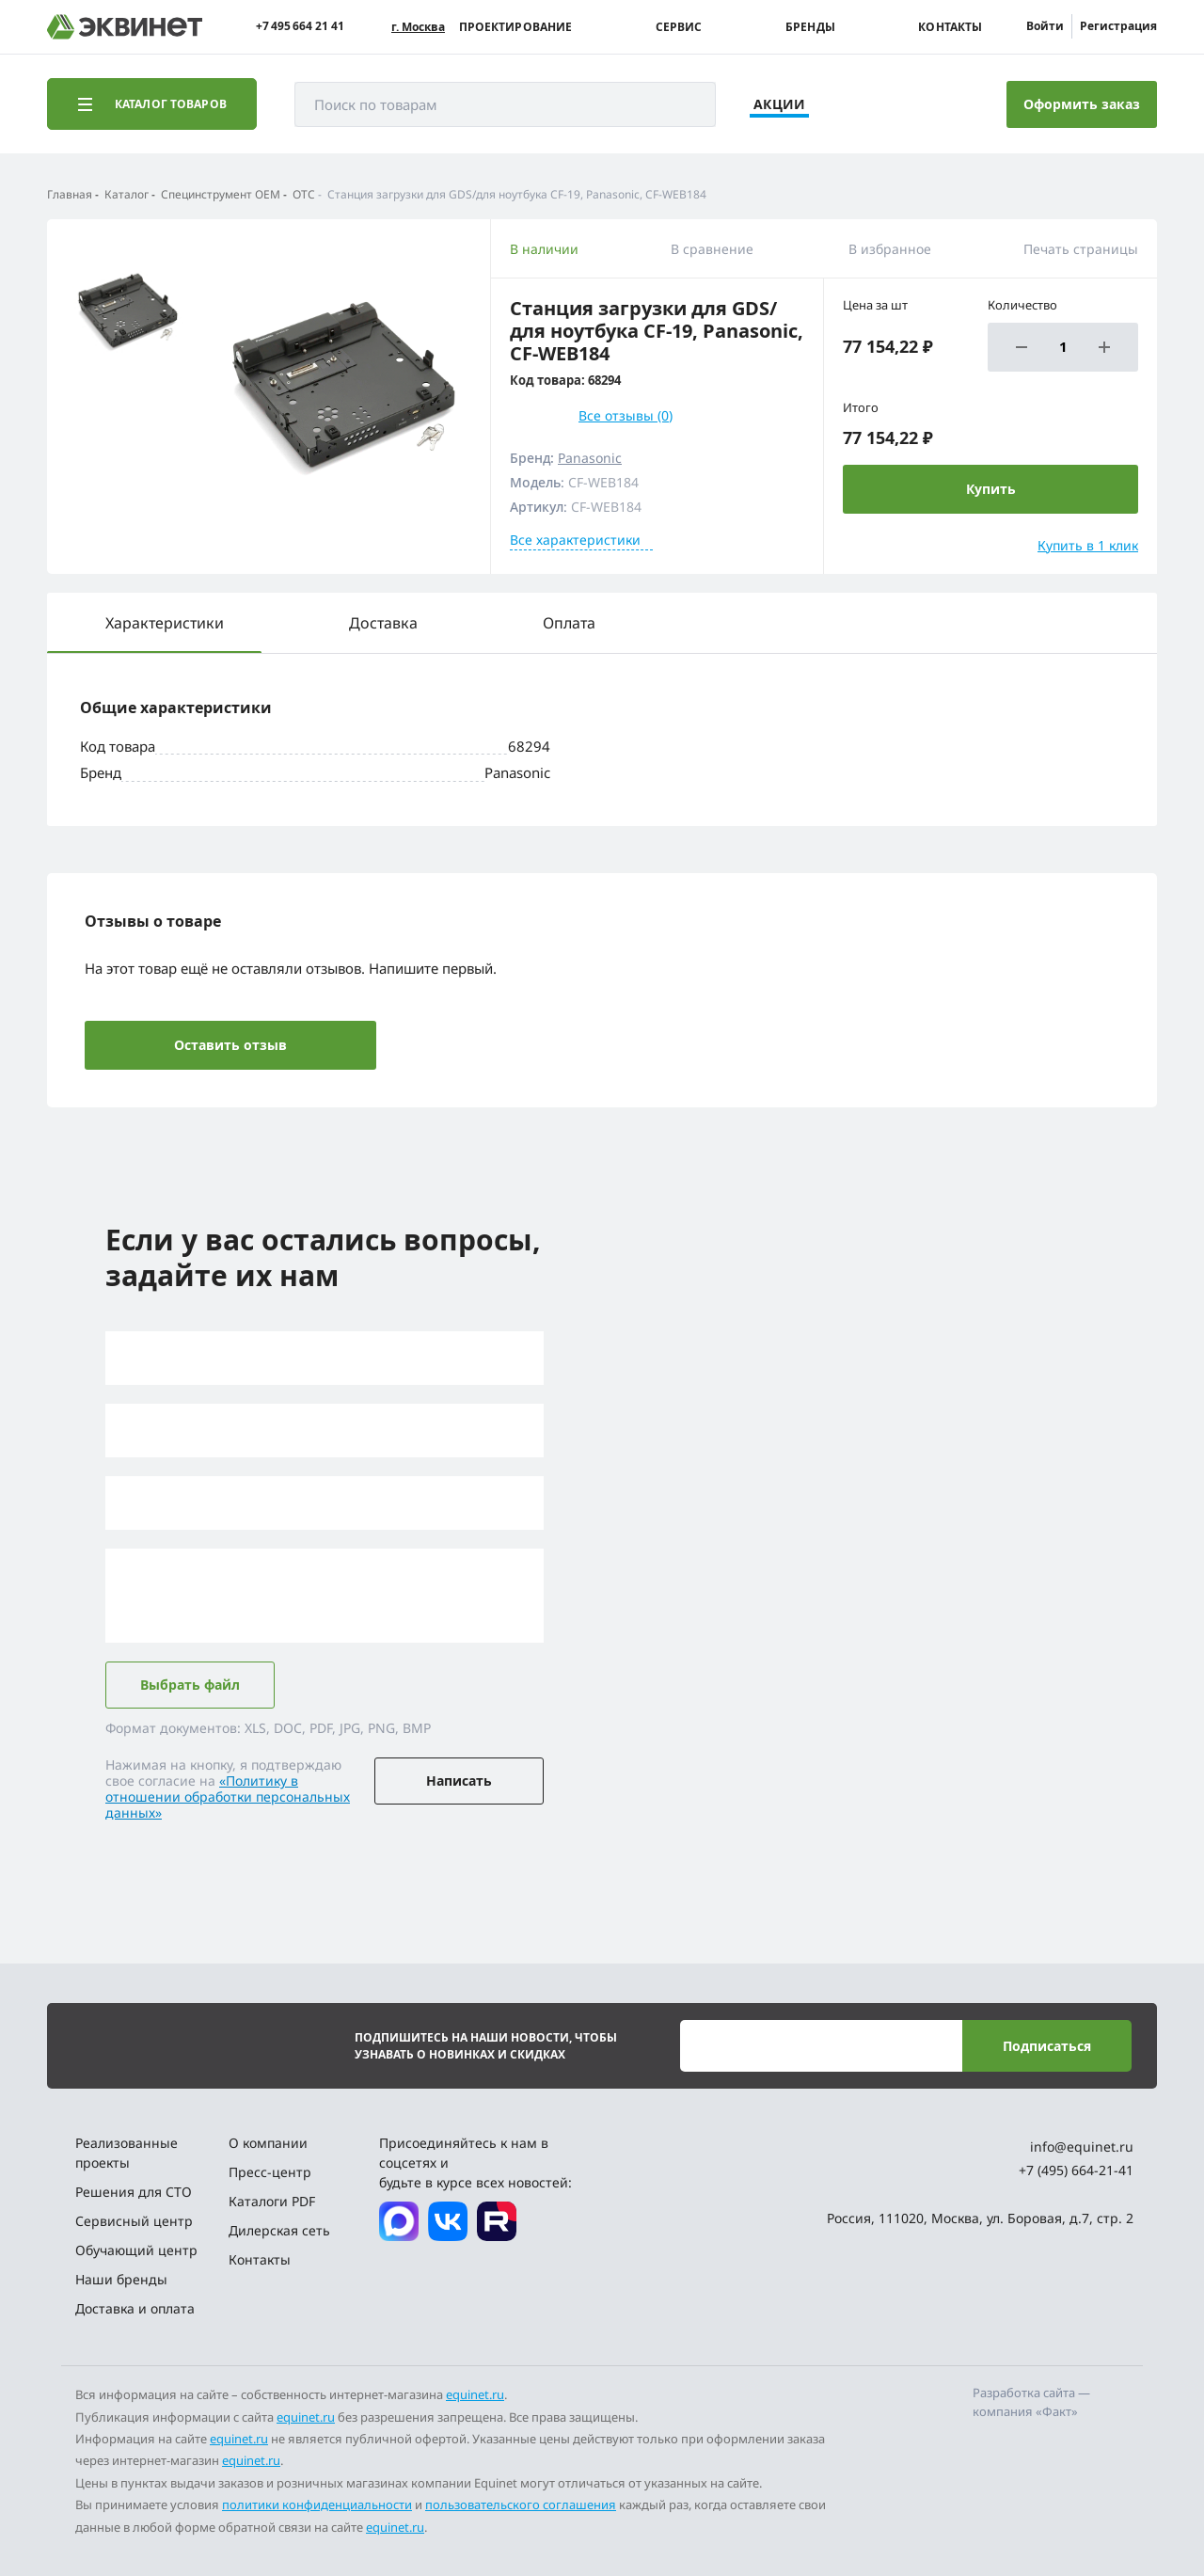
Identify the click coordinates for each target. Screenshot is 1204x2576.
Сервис (679, 27)
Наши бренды (121, 2279)
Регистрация (1118, 26)
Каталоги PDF (272, 2201)
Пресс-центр (270, 2172)
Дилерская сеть (279, 2230)
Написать (459, 1780)
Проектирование (516, 27)
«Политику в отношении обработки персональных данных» (227, 1796)
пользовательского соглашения (520, 2504)
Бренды (810, 27)
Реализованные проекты (126, 2152)
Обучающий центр (136, 2250)
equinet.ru (475, 2394)
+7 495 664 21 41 (300, 26)
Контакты (950, 27)
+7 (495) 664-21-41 (1076, 2170)
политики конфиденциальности (317, 2504)
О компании (268, 2143)
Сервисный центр (134, 2221)
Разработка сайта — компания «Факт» (1031, 2402)
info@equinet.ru (1081, 2146)
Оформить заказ (1081, 104)
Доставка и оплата (135, 2308)
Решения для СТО (133, 2192)
